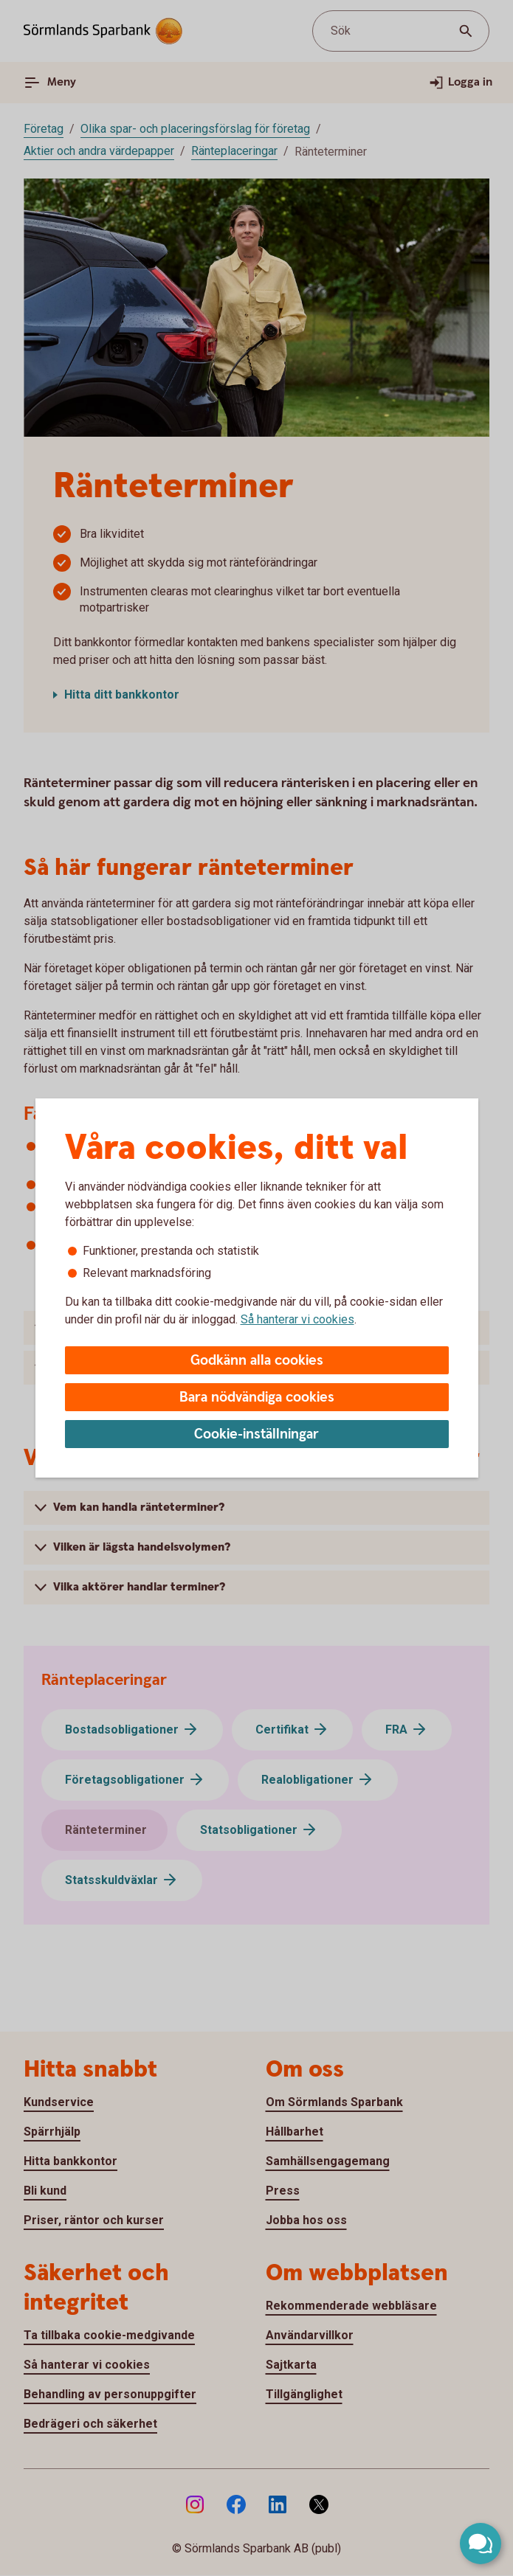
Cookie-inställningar (256, 1434)
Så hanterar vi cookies (297, 1319)
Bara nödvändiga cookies (256, 1397)
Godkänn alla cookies (256, 1360)
